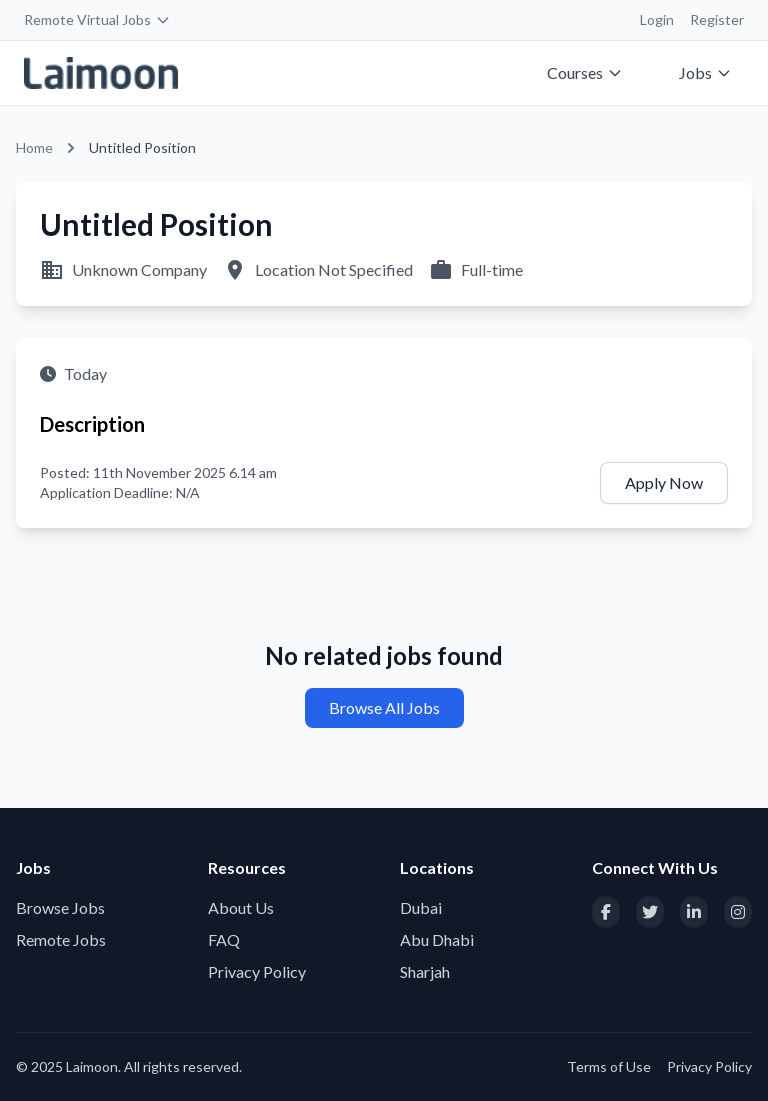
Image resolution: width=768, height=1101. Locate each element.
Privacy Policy (257, 971)
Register (717, 19)
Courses (585, 72)
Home (34, 147)
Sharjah (425, 971)
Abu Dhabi (437, 939)
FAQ (224, 939)
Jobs (705, 72)
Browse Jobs (60, 907)
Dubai (421, 907)
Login (657, 19)
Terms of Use (609, 1066)
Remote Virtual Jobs (97, 19)
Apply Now (664, 482)
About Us (241, 907)
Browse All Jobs (384, 707)
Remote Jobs (61, 939)
